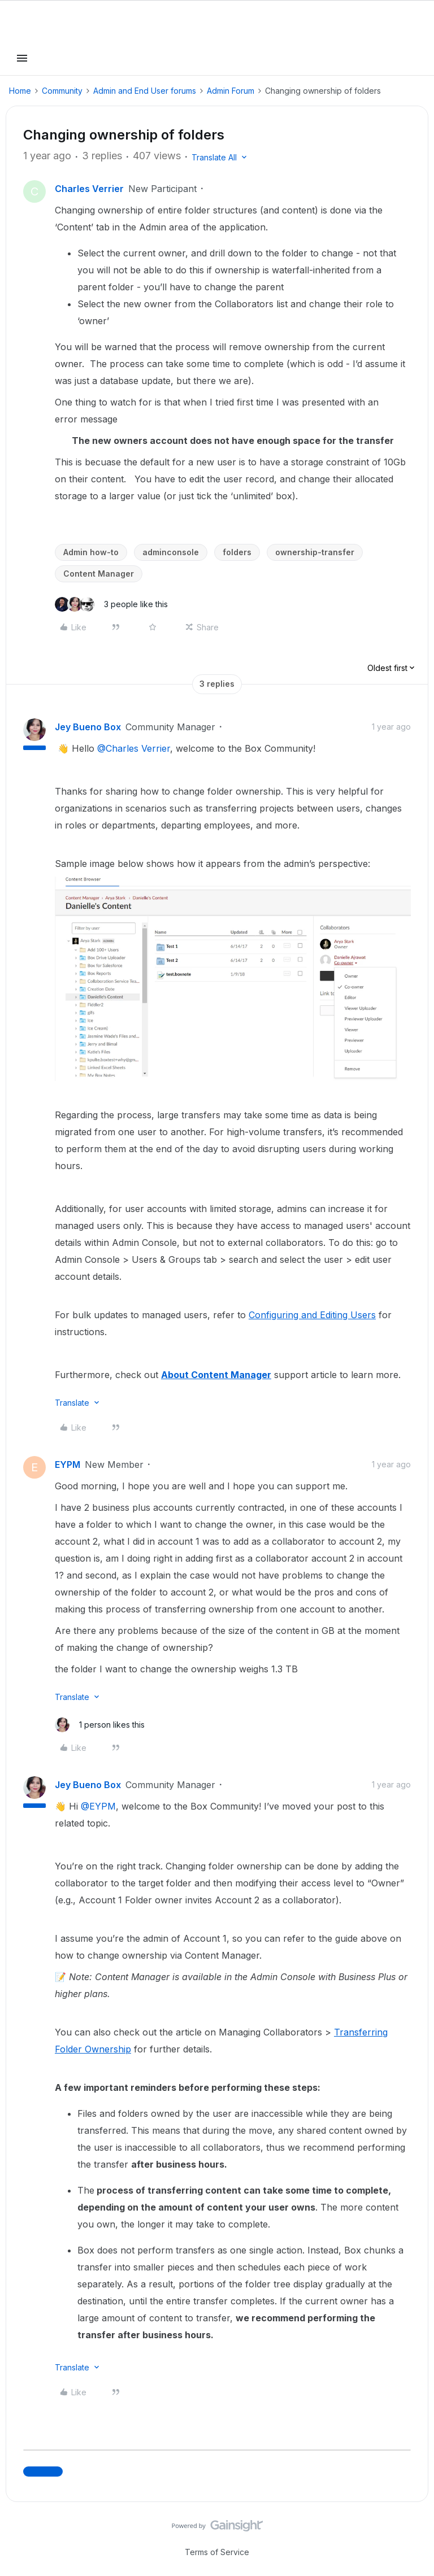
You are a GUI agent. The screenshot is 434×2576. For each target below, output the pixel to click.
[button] (22, 62)
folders (237, 552)
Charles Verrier (89, 188)
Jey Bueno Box (88, 727)
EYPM (67, 1464)
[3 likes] (111, 604)
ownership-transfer (314, 552)
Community (62, 90)
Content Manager (98, 573)
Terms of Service (217, 2552)
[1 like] (100, 1724)
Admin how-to (91, 552)
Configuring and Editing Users (312, 1314)
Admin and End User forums (144, 90)
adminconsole (170, 552)
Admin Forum (230, 90)
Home (20, 90)
